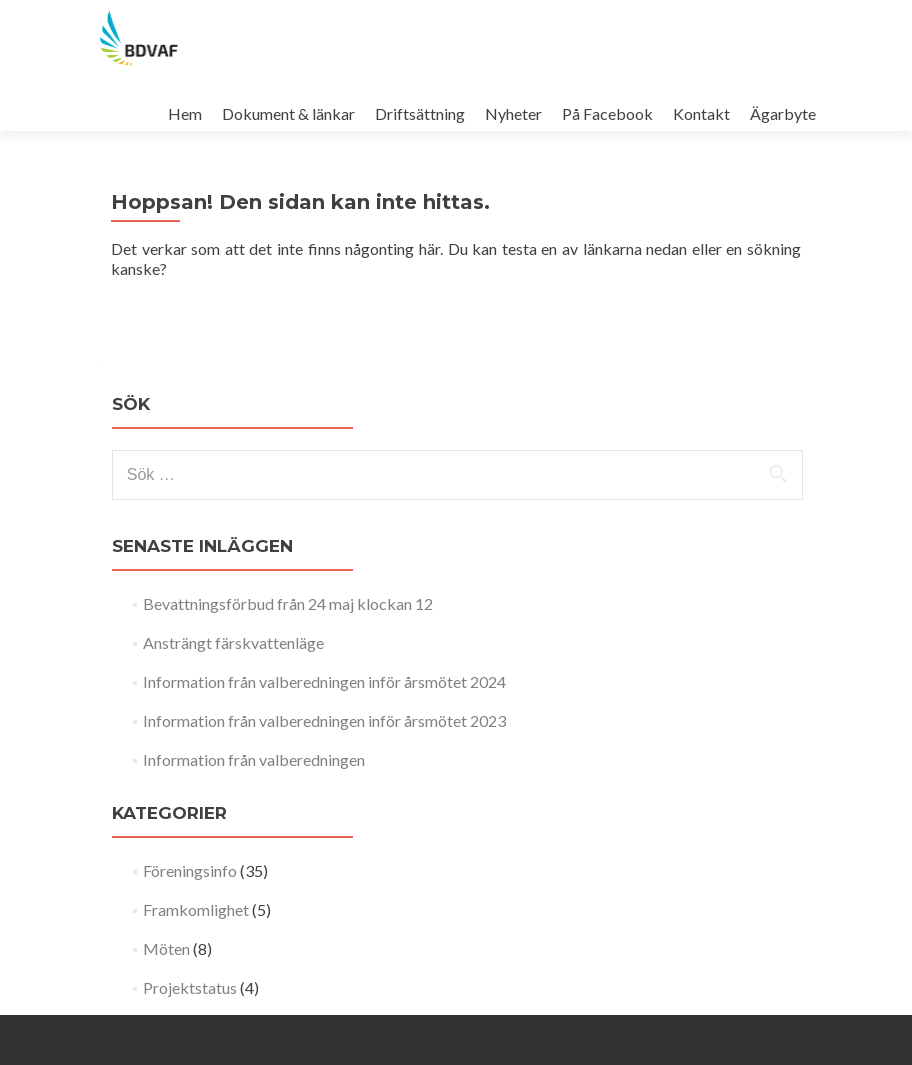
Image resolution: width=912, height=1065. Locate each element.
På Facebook (607, 113)
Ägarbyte (783, 113)
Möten (166, 948)
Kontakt (701, 113)
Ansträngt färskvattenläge (233, 642)
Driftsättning (420, 113)
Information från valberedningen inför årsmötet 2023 (324, 720)
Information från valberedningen (254, 759)
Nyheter (513, 113)
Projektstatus (190, 987)
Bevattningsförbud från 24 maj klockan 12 (288, 603)
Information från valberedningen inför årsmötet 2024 (324, 681)
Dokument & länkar (288, 113)
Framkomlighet (196, 909)
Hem (185, 113)
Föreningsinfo (190, 870)
